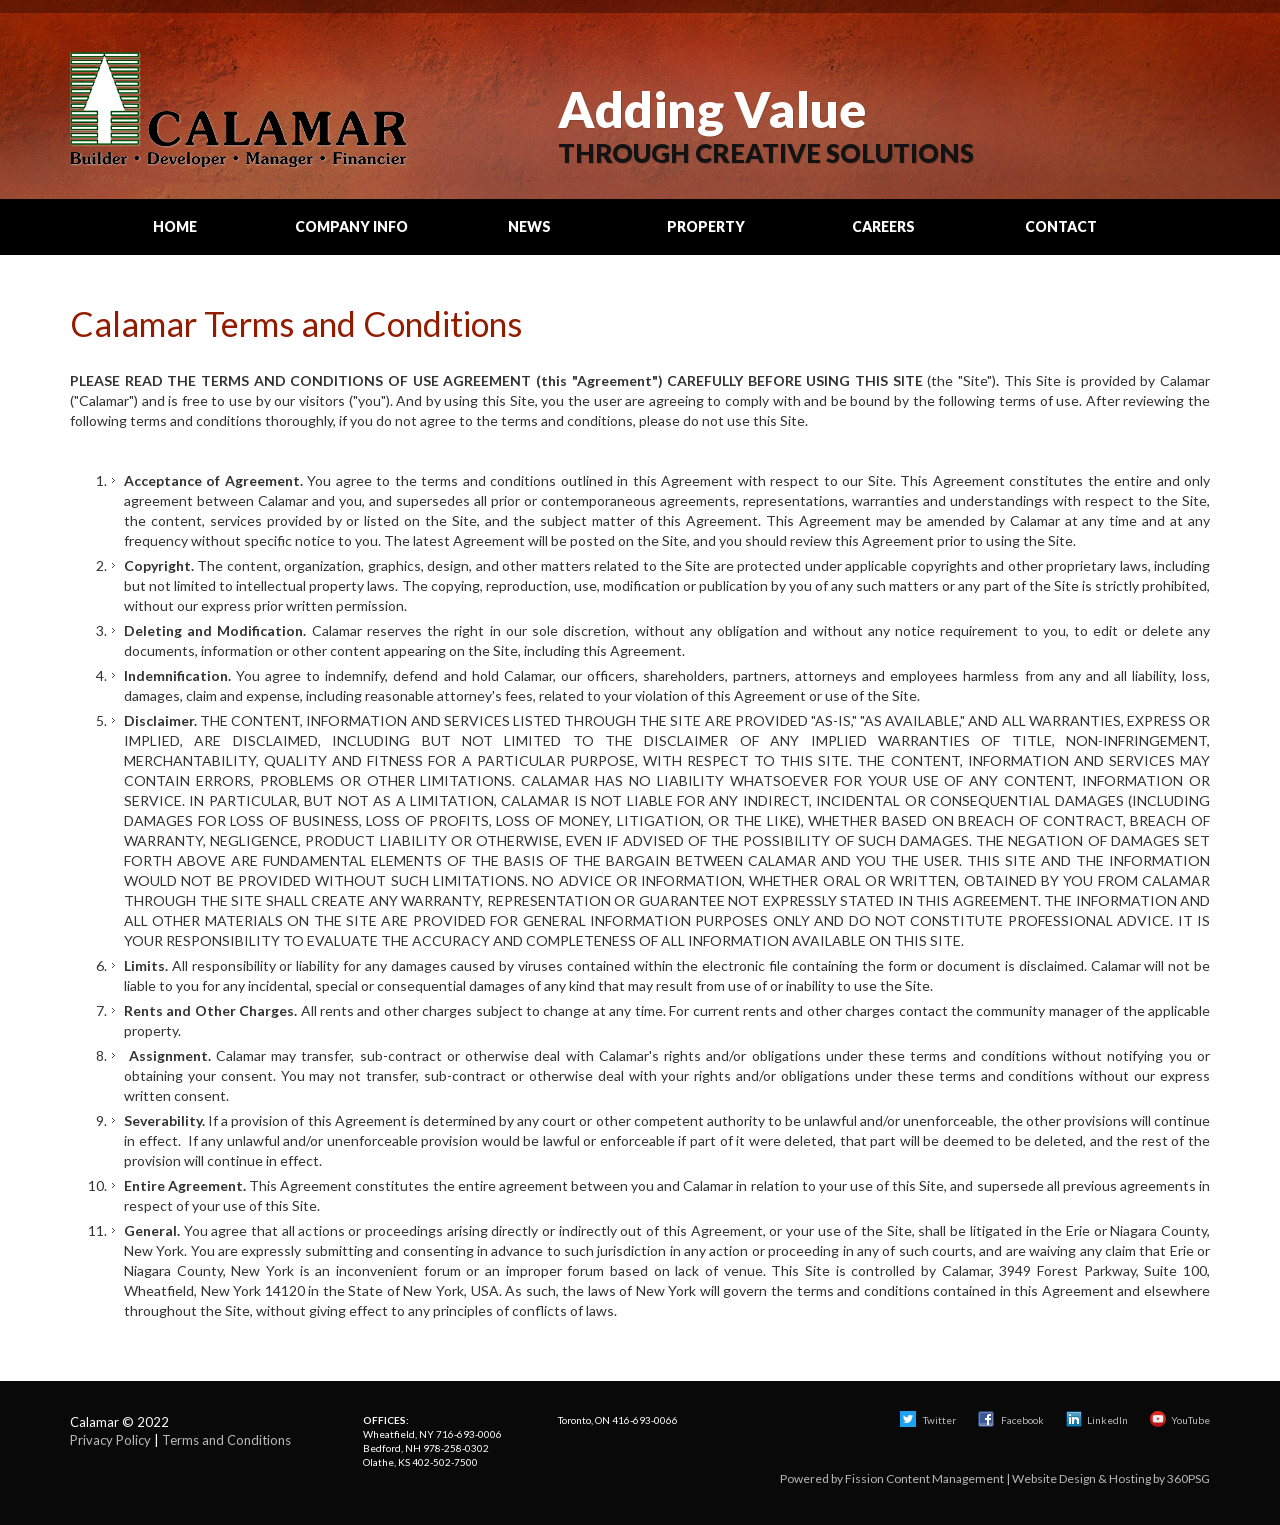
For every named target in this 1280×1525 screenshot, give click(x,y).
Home (175, 226)
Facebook (1012, 1420)
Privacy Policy (110, 1440)
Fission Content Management (924, 1478)
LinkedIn (1097, 1420)
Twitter (928, 1420)
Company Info (351, 226)
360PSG (1188, 1478)
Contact (1061, 226)
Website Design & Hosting (1081, 1478)
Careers (883, 226)
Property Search (706, 236)
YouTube (1180, 1420)
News (529, 226)
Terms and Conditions (226, 1440)
